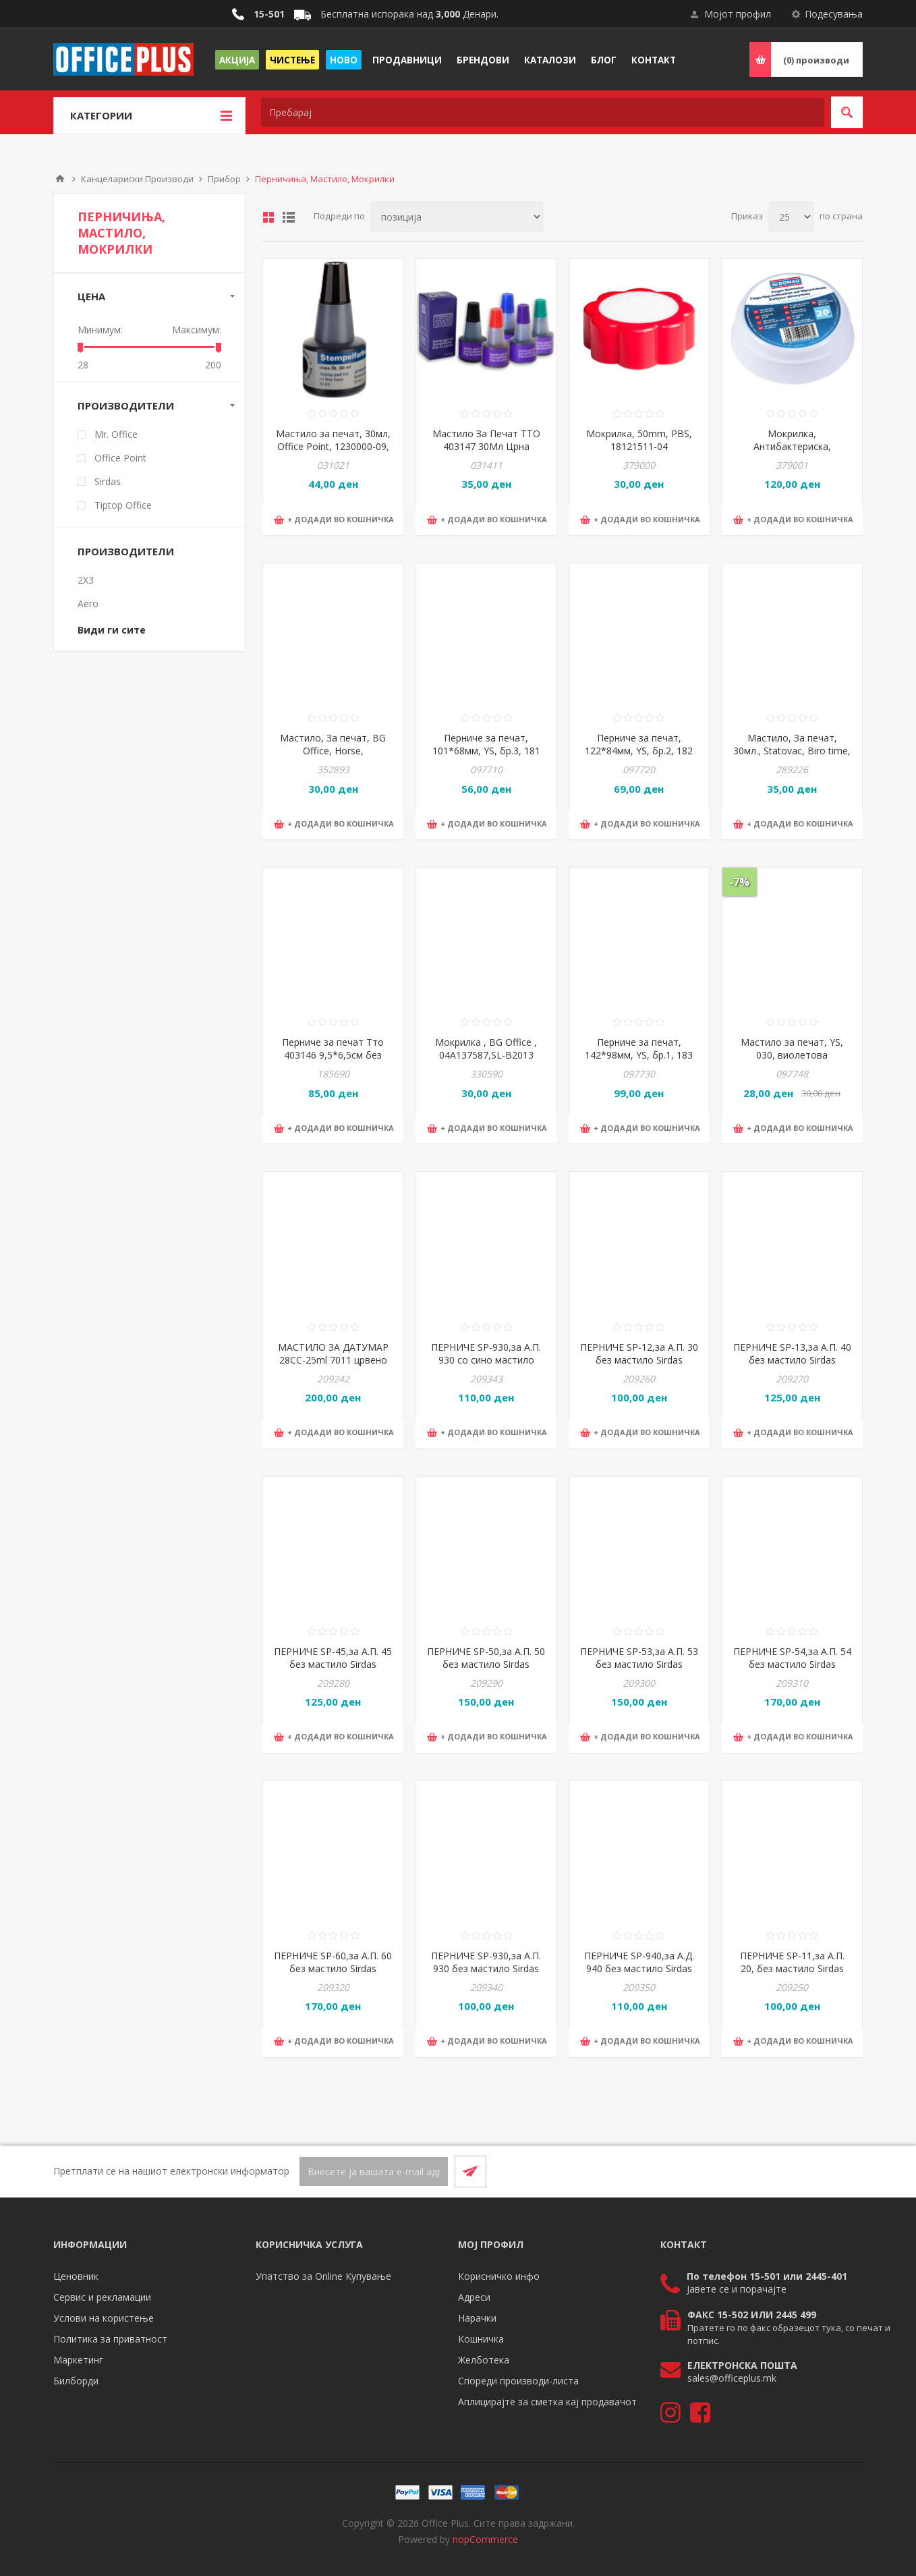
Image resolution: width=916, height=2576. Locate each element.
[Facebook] (814, 2171)
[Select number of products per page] (791, 217)
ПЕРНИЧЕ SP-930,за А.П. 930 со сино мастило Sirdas (486, 1360)
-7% (739, 881)
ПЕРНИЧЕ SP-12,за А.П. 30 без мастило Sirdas (639, 1353)
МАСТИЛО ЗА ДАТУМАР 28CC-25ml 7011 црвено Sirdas (333, 1360)
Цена (91, 296)
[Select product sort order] (457, 217)
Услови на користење (103, 2318)
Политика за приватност (110, 2338)
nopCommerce (485, 2539)
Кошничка (481, 2338)
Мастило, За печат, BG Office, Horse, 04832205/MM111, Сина (333, 750)
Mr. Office (116, 434)
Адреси (474, 2297)
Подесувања (834, 13)
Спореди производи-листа (518, 2380)
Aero (88, 603)
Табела (268, 217)
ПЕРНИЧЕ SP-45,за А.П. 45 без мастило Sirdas (333, 1658)
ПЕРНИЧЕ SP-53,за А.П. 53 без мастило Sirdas (639, 1658)
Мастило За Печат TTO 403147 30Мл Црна (486, 440)
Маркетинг (78, 2359)
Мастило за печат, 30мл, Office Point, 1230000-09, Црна (333, 446)
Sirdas (107, 481)
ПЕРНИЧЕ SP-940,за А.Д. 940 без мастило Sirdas (639, 1962)
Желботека (483, 2359)
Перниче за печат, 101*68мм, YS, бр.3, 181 (486, 744)
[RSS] (846, 2171)
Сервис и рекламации (102, 2297)
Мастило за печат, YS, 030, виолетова (792, 1048)
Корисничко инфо (499, 2276)
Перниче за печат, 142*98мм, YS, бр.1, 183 (639, 1048)
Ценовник (75, 2276)
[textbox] (542, 112)
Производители (126, 405)
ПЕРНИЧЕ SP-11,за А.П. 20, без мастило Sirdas (792, 1962)
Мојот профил (737, 13)
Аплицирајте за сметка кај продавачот (547, 2401)
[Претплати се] (373, 2171)
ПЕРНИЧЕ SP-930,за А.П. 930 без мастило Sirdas (486, 1962)
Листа (289, 217)
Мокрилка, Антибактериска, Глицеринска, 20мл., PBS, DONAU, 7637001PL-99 (792, 452)
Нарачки (477, 2318)
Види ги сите (112, 629)
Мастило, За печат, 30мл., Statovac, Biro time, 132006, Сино (792, 750)
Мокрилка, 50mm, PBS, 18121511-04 (639, 440)
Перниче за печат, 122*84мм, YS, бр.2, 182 (639, 744)
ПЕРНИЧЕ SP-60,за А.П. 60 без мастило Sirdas (333, 1962)
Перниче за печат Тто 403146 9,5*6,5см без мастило (333, 1055)
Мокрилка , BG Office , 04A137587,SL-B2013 (486, 1048)
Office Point (120, 457)
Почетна (60, 179)
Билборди (75, 2380)
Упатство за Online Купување (323, 2276)
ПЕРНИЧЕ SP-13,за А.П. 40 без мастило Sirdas (792, 1353)
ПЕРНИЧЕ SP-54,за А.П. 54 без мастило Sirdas (792, 1658)
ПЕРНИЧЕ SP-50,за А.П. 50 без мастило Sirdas (486, 1658)
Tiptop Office (123, 505)
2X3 (86, 579)
